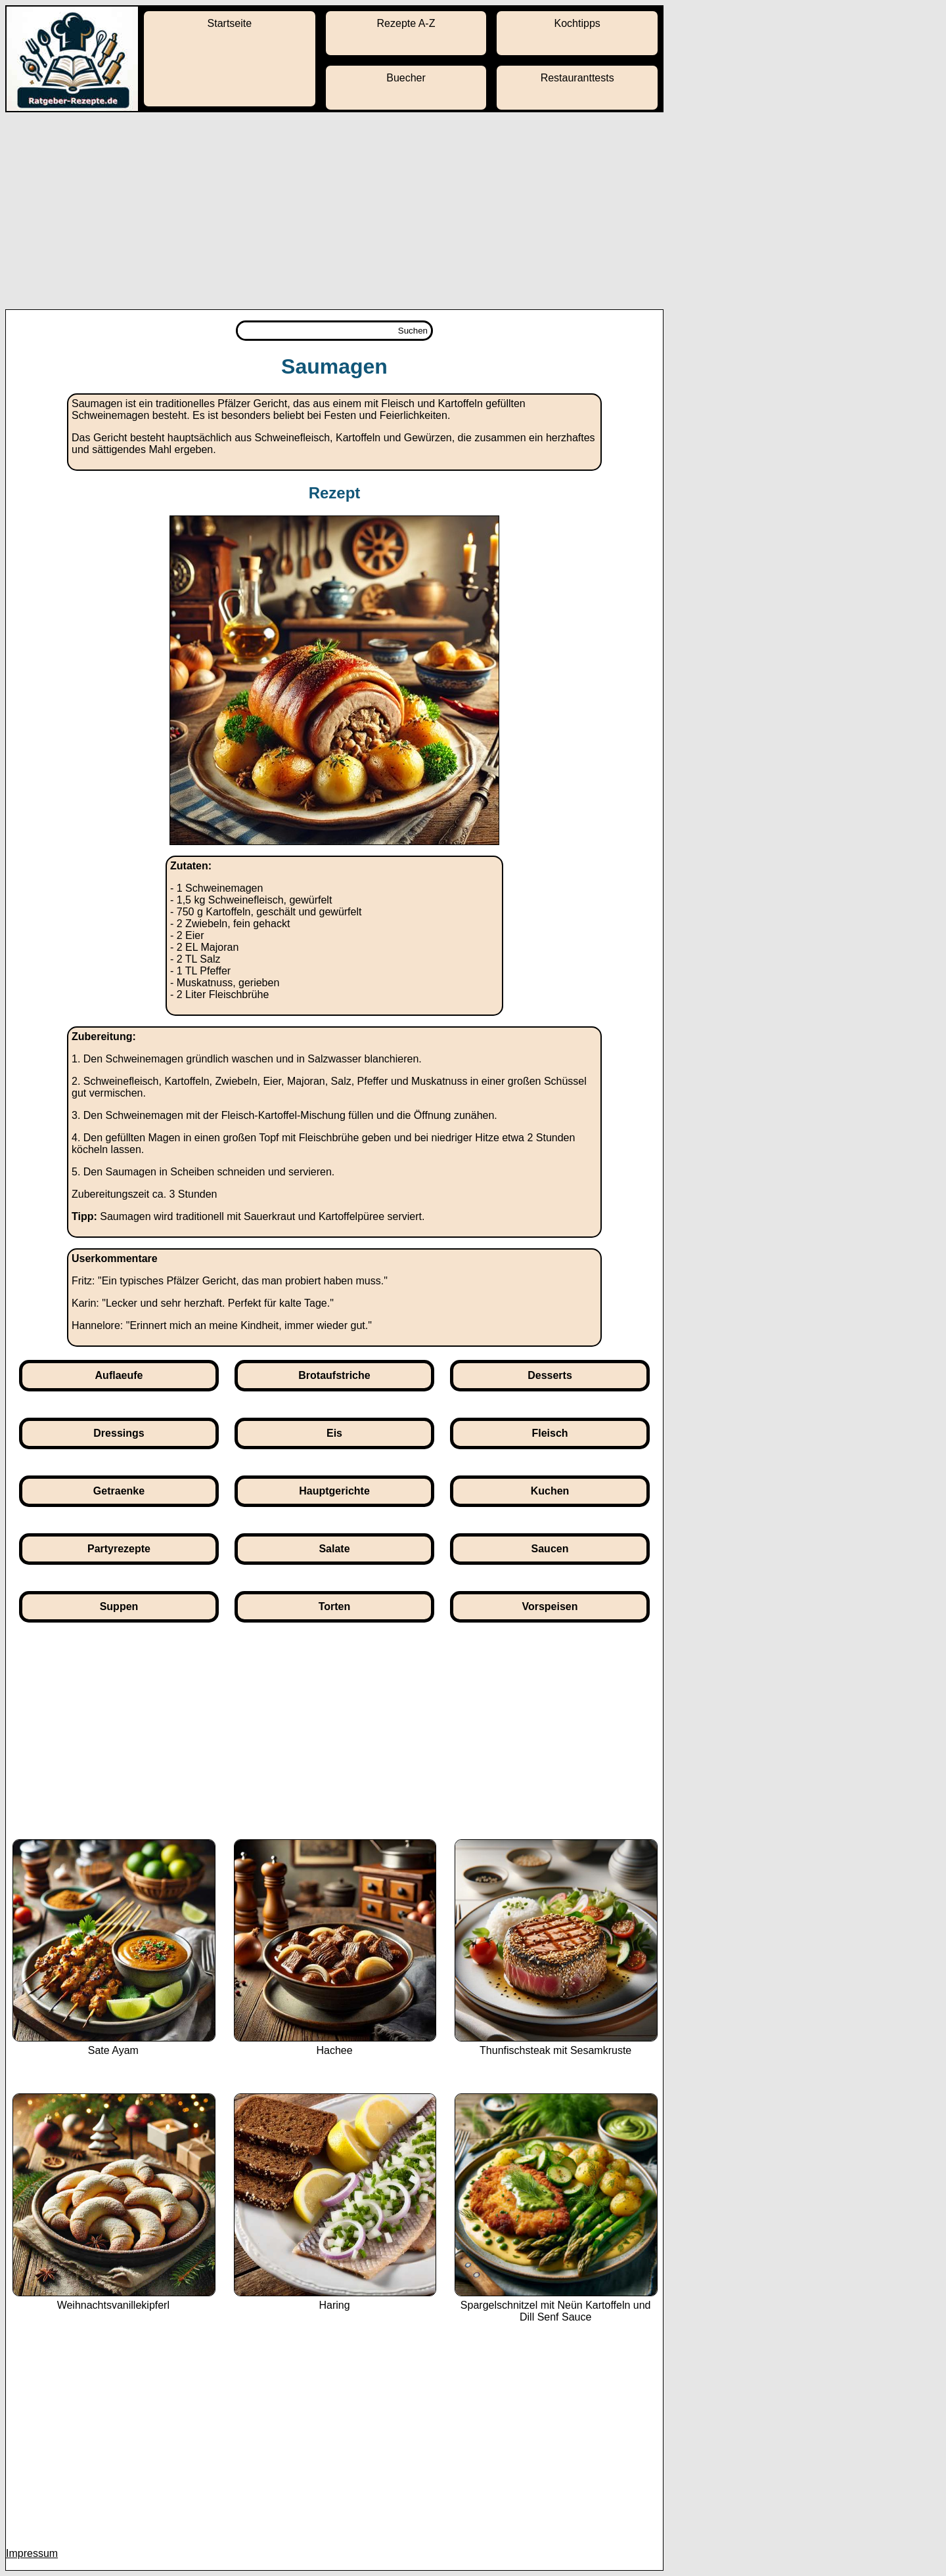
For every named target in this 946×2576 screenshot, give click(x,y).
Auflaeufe (119, 1375)
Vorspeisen (549, 1606)
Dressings (118, 1433)
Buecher (406, 77)
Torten (335, 1606)
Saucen (550, 1548)
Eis (334, 1433)
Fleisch (549, 1433)
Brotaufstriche (334, 1375)
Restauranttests (577, 77)
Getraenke (119, 1490)
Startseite (230, 23)
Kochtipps (577, 23)
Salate (334, 1548)
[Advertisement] (473, 211)
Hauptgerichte (334, 1490)
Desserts (550, 1375)
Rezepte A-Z (406, 23)
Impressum (32, 2553)
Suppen (119, 1606)
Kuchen (550, 1490)
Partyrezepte (118, 1548)
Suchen (413, 331)
